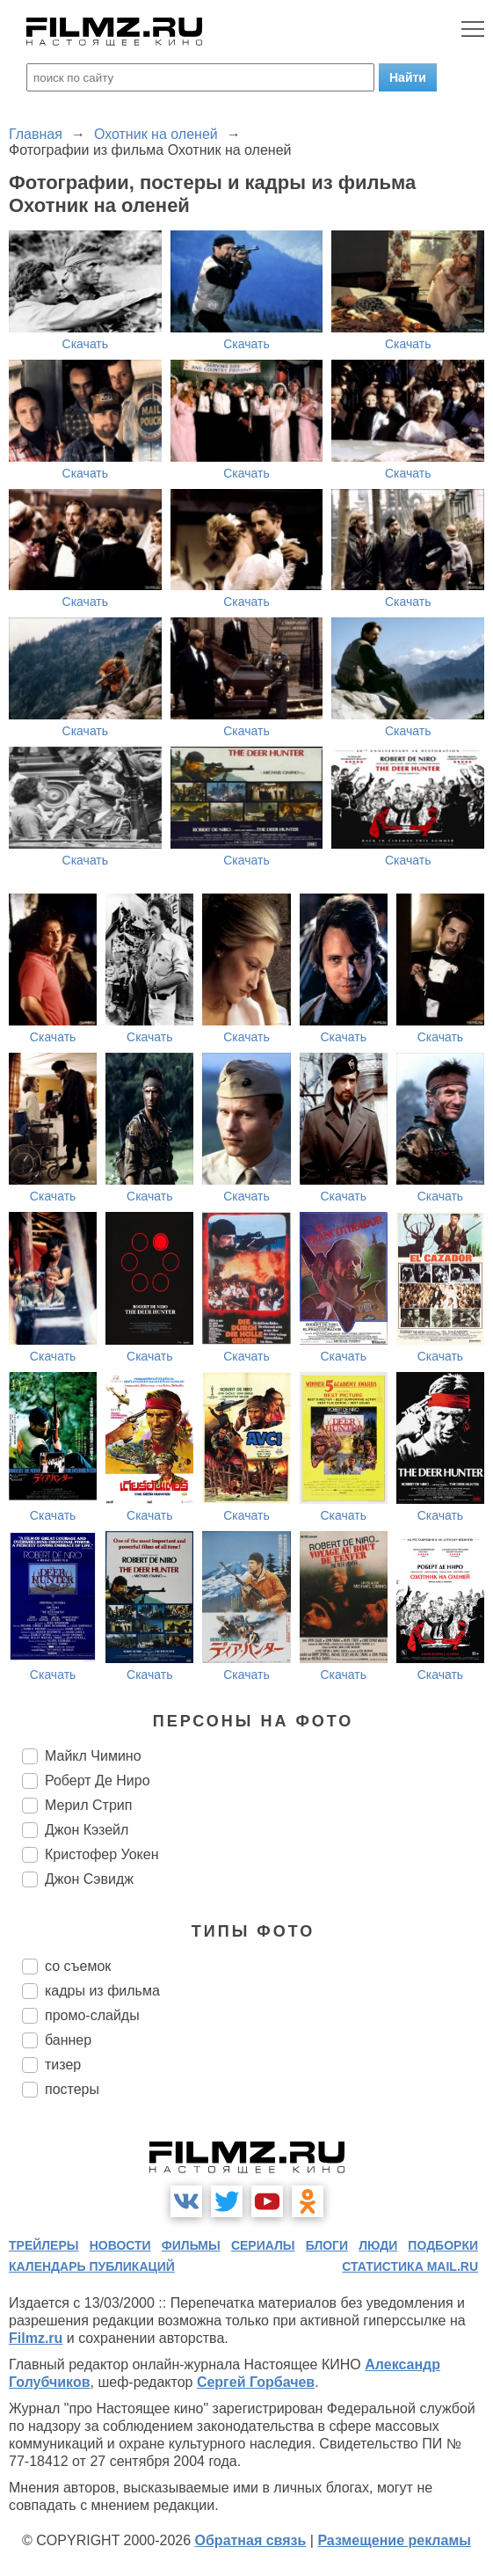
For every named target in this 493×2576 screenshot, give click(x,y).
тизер (63, 2064)
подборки (443, 2245)
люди (378, 2245)
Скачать (85, 344)
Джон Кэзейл (86, 1829)
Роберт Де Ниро (97, 1780)
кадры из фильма (102, 1990)
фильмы (191, 2245)
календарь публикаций (92, 2266)
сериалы (263, 2245)
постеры (72, 2089)
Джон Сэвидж (89, 1879)
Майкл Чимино (93, 1755)
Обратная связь (251, 2540)
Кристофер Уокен (102, 1854)
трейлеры (44, 2245)
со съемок (78, 1966)
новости (120, 2245)
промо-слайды (92, 2015)
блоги (327, 2245)
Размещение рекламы (394, 2540)
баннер (68, 2039)
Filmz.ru (35, 2338)
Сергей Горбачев (256, 2382)
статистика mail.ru (410, 2266)
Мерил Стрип (88, 1805)
